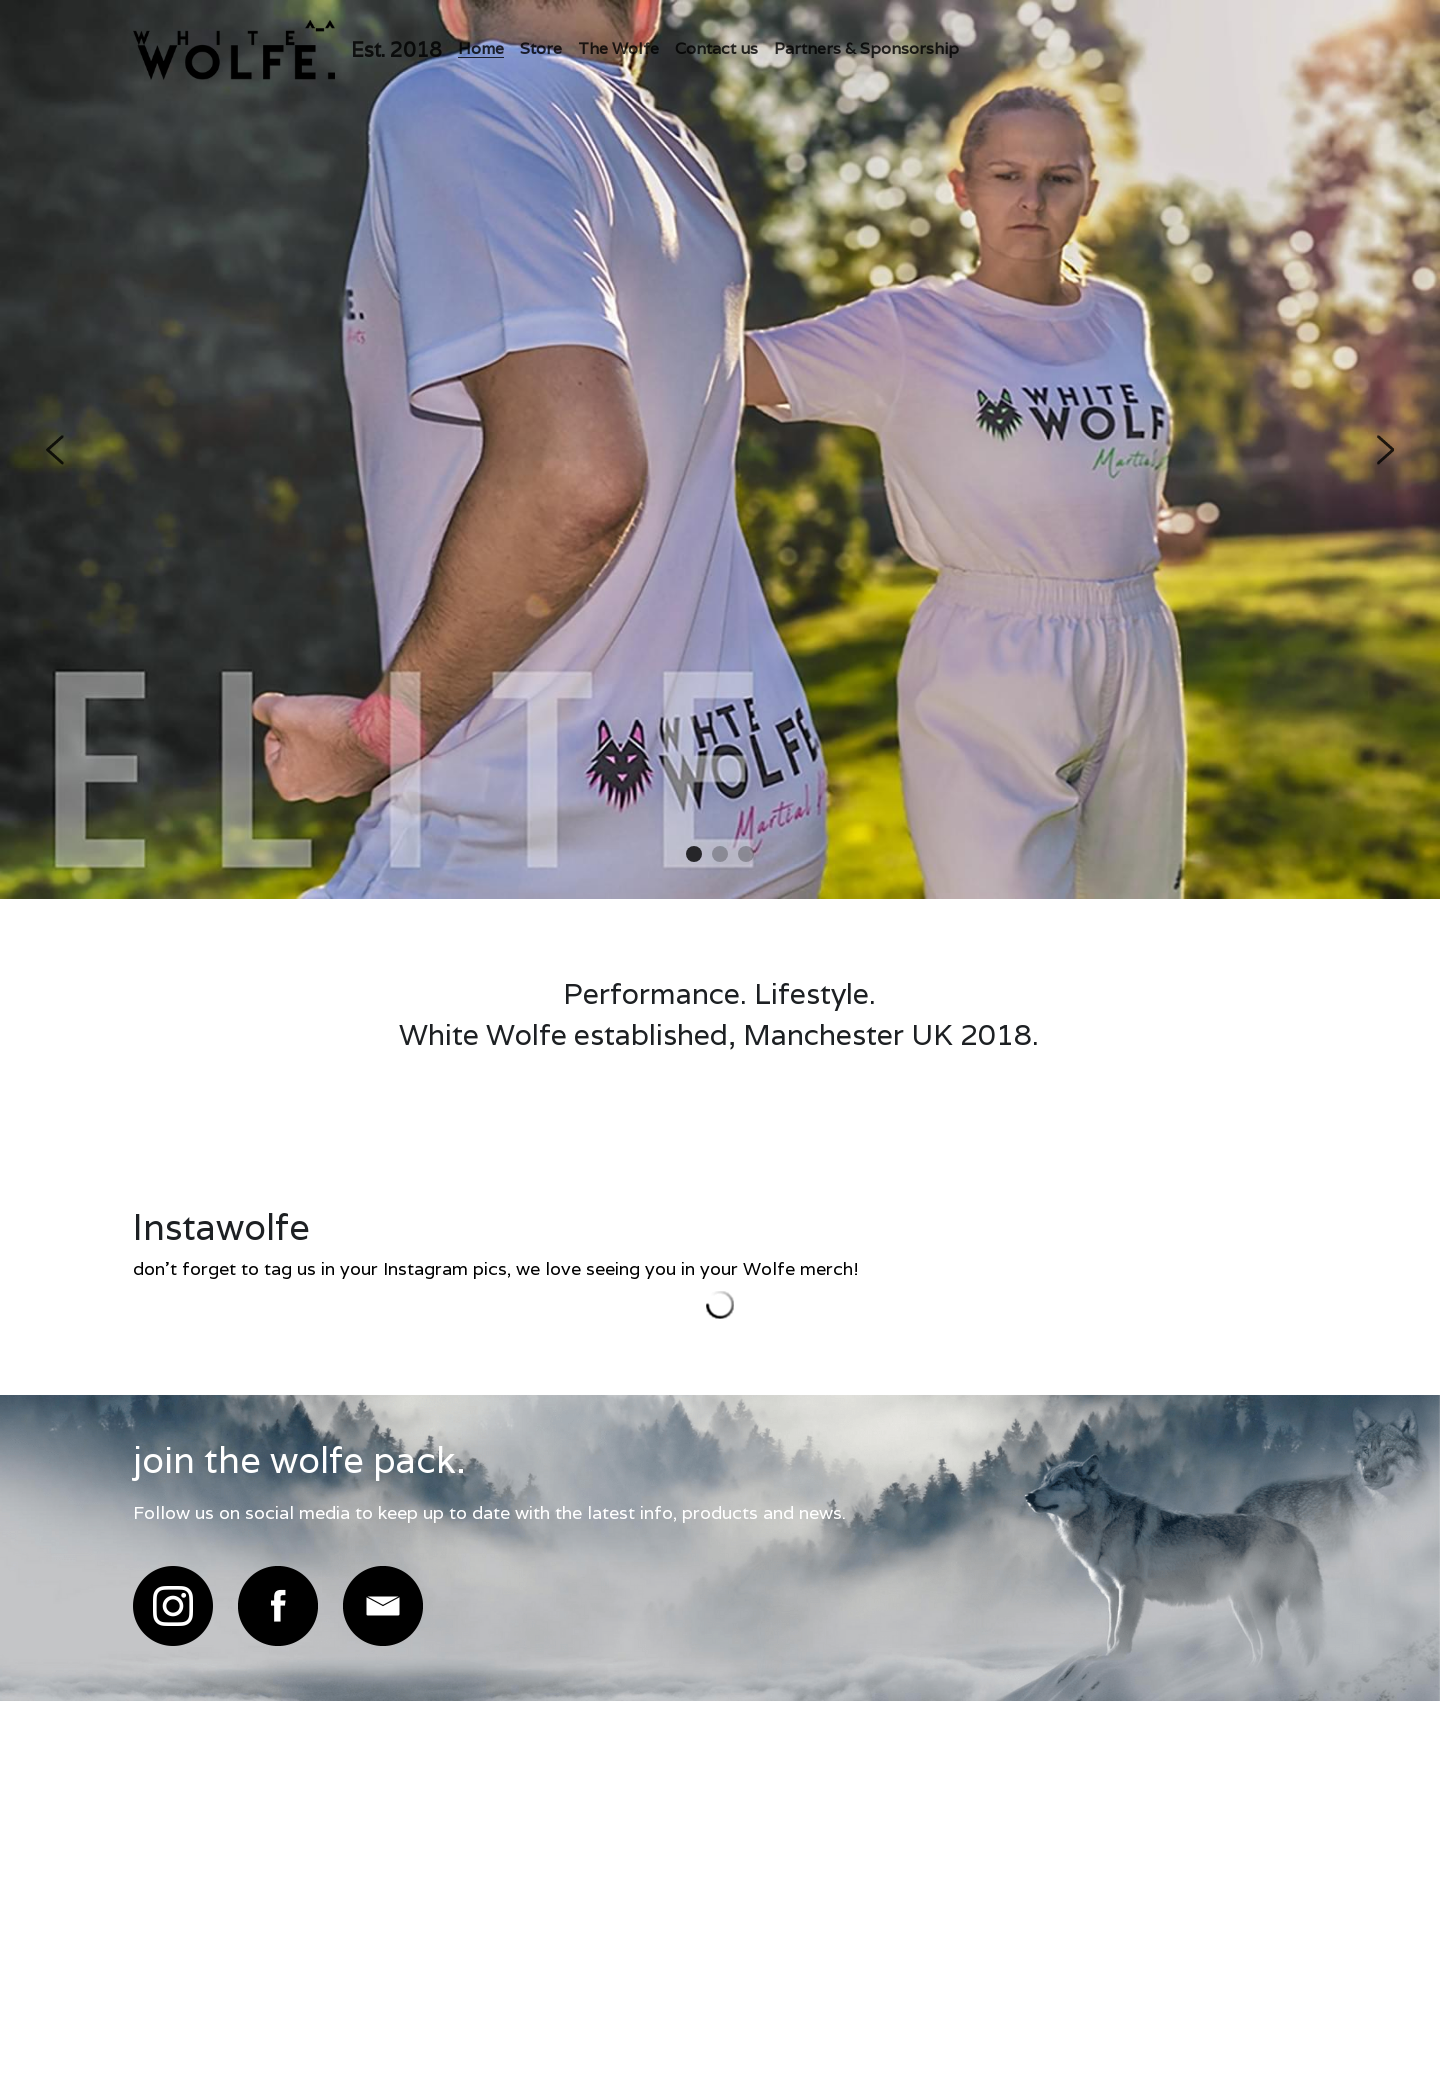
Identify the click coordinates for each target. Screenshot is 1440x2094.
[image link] (173, 1606)
